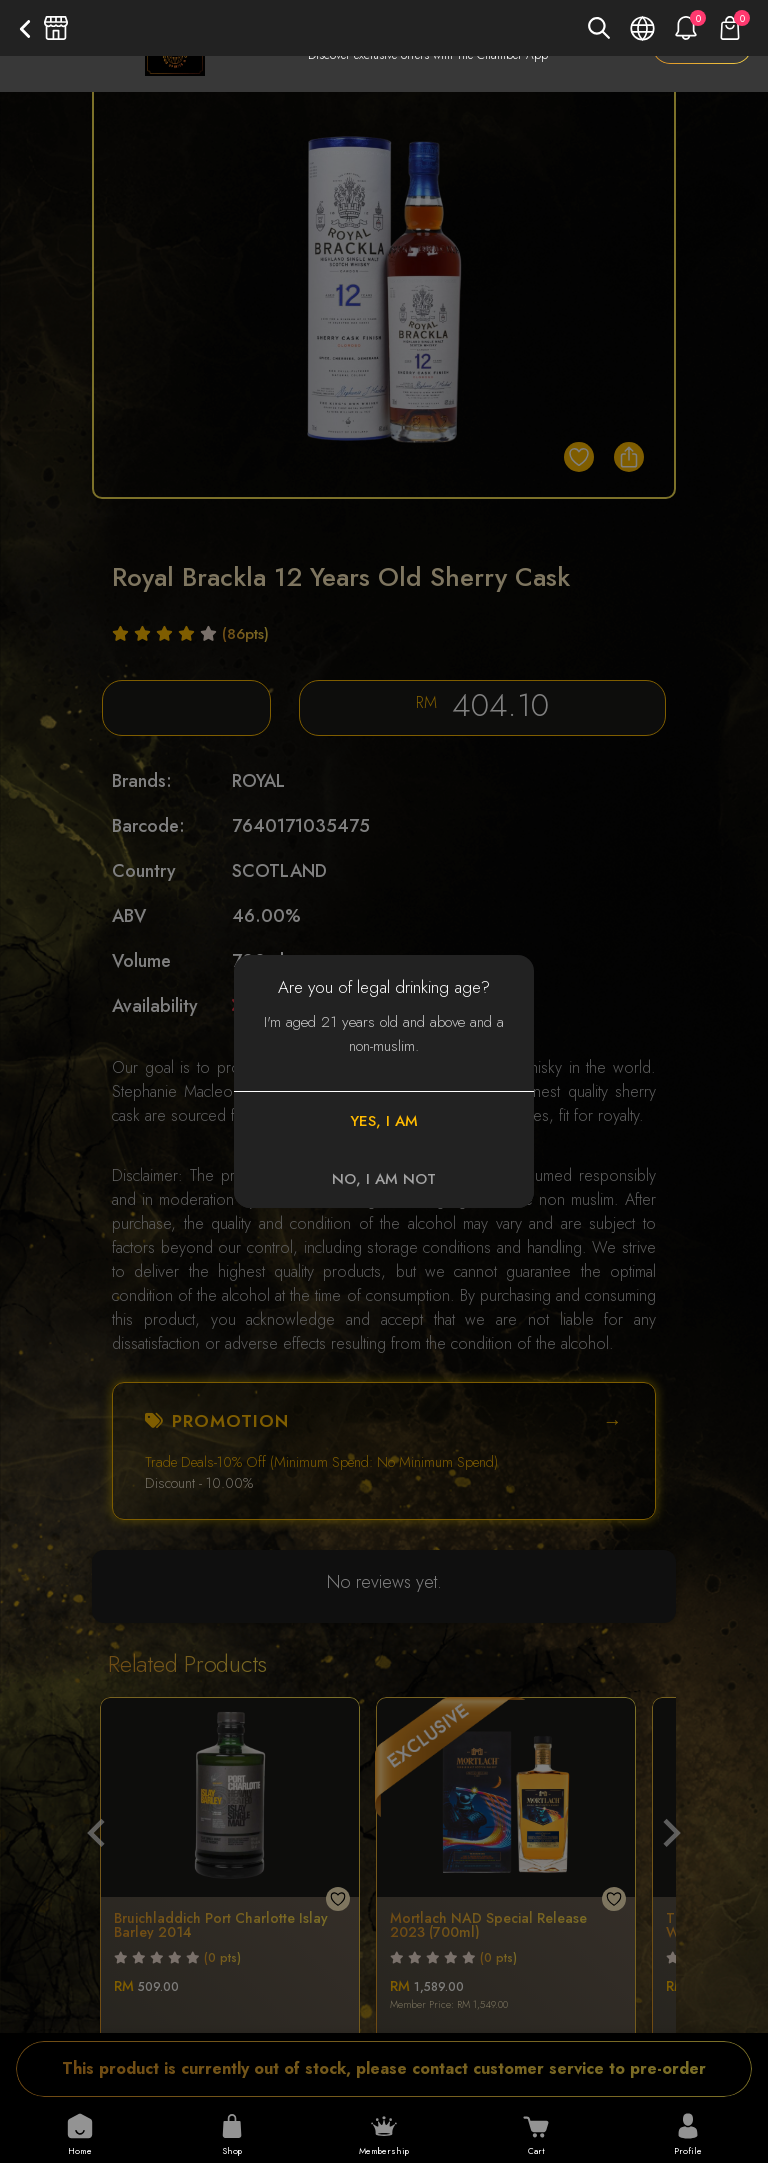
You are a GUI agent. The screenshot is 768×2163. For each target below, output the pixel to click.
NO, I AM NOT (384, 1179)
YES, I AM (384, 1121)
